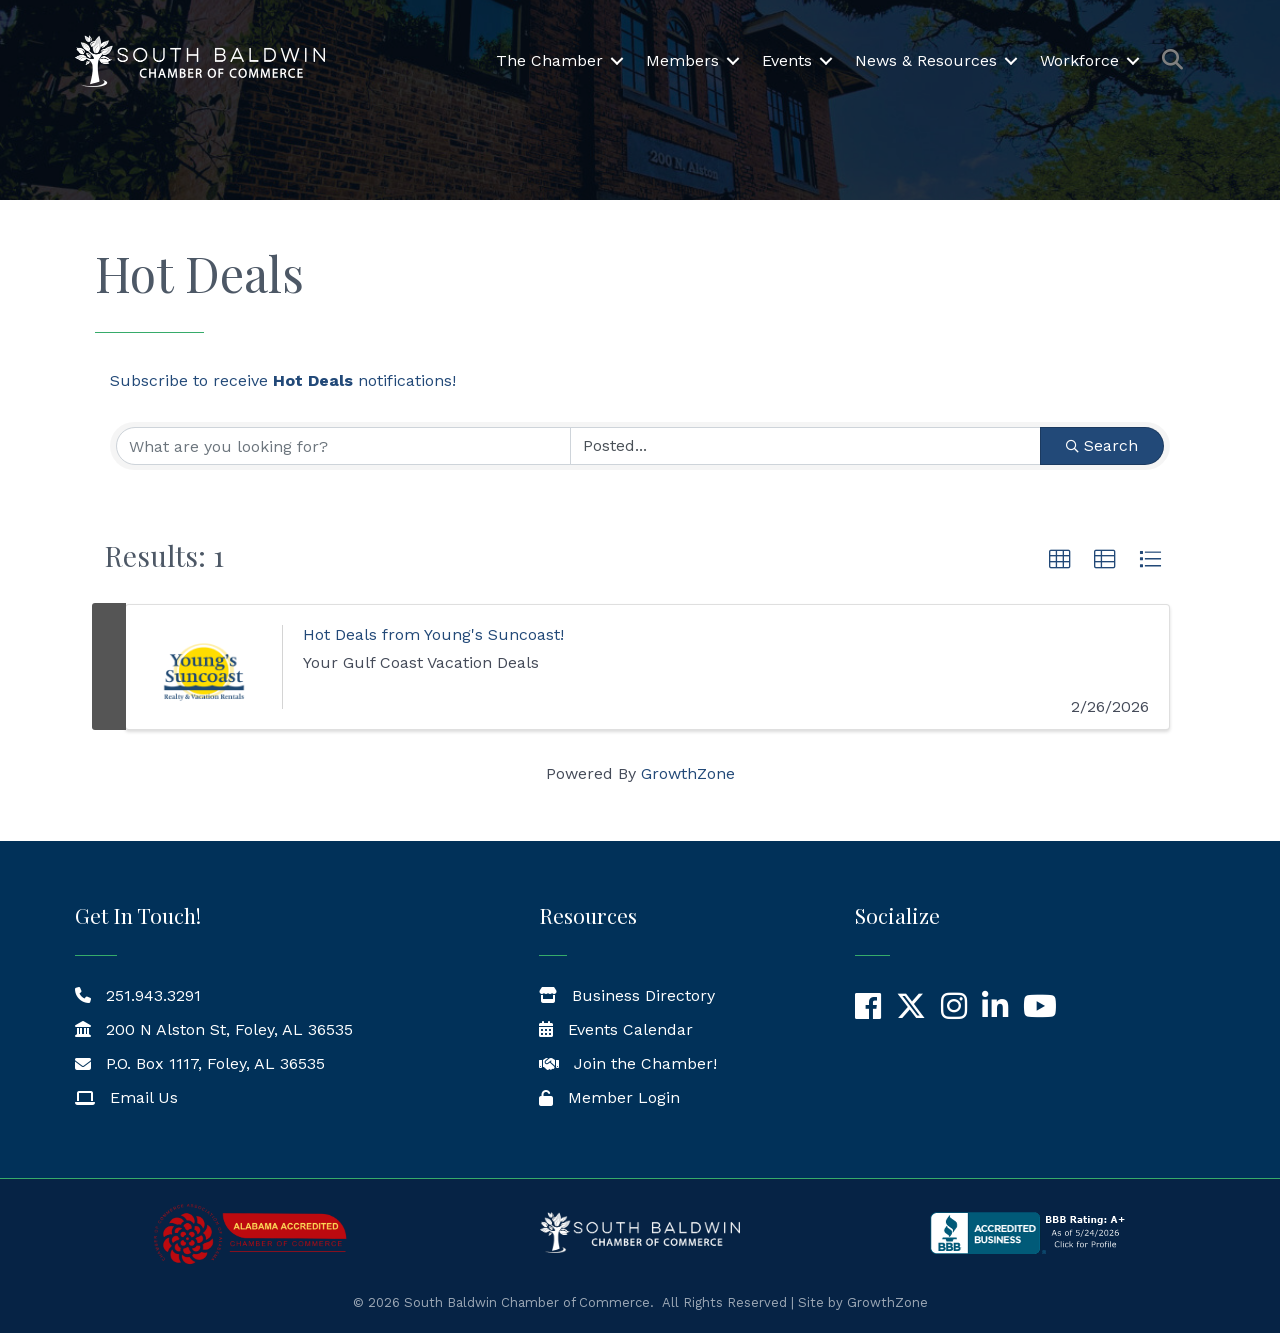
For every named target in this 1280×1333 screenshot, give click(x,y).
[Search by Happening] (805, 446)
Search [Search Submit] (1102, 445)
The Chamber (549, 60)
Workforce (1079, 60)
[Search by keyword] (343, 446)
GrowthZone (688, 773)
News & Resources (926, 60)
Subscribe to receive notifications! (283, 380)
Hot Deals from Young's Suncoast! (433, 634)
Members (682, 60)
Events (787, 60)
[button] (1060, 560)
